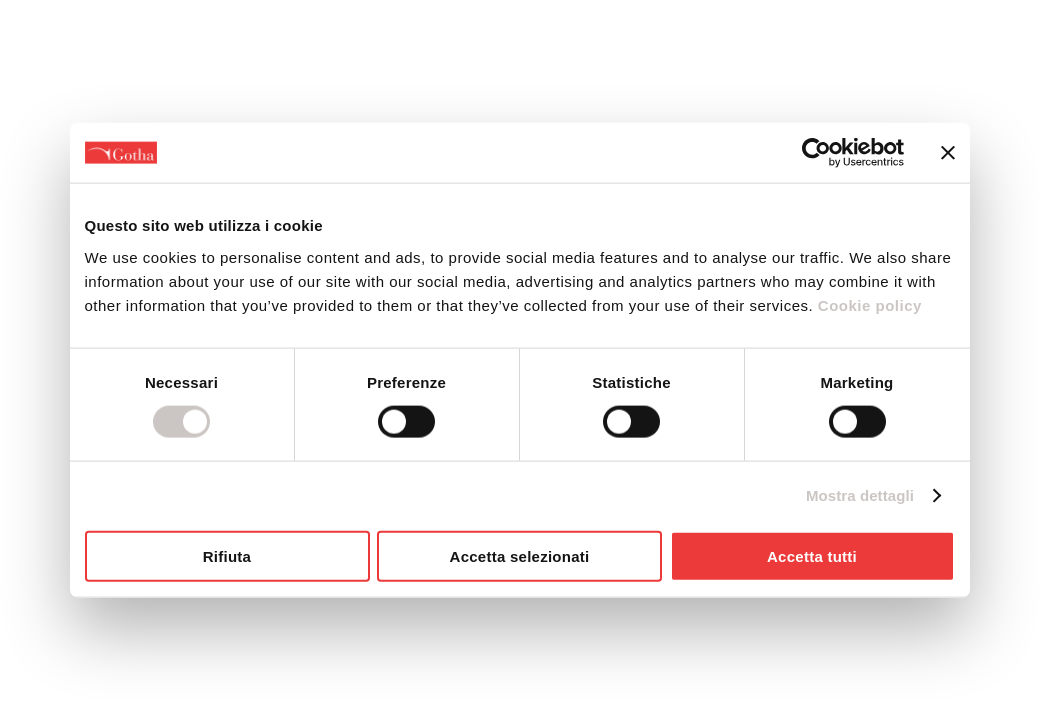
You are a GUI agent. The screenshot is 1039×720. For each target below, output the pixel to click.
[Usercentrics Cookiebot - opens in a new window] (816, 153)
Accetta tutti (812, 555)
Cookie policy (867, 304)
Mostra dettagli (860, 495)
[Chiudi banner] (948, 153)
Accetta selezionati (520, 555)
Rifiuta (227, 555)
